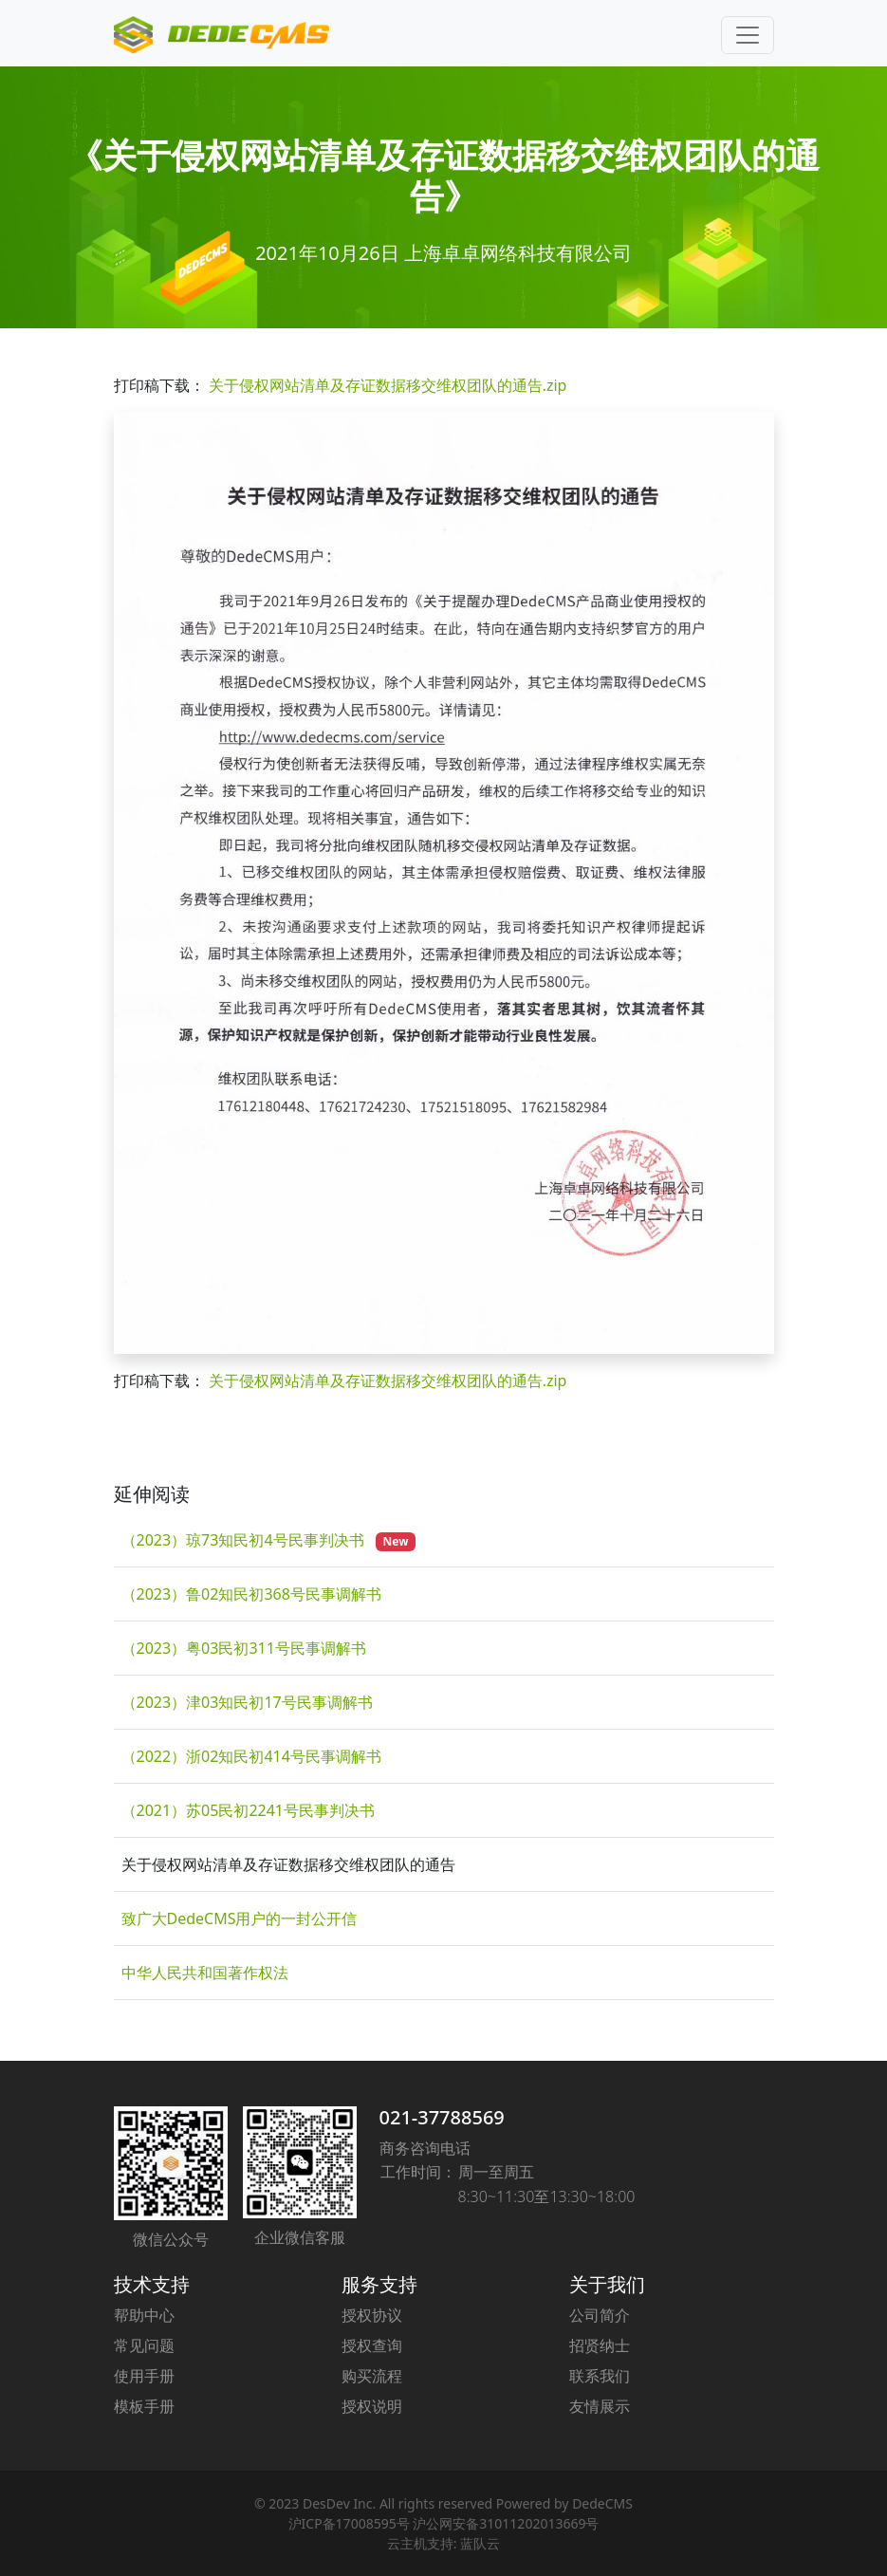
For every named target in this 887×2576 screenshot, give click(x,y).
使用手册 (144, 2375)
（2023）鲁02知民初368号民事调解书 (251, 1594)
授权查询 (372, 2345)
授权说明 (372, 2406)
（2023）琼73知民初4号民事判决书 (244, 1539)
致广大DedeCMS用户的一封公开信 (239, 1918)
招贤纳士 (599, 2345)
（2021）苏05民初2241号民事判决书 (248, 1810)
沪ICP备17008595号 (349, 2523)
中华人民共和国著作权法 (204, 1972)
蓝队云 (480, 2543)
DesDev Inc (338, 2503)
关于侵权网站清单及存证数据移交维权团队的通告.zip (388, 385)
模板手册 (144, 2406)
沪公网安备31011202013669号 (506, 2523)
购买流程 (372, 2375)
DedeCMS (602, 2503)
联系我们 (599, 2375)
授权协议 (372, 2315)
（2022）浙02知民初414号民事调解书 (251, 1756)
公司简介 (599, 2315)
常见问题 (144, 2345)
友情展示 (599, 2406)
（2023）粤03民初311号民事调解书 (243, 1648)
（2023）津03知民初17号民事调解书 (247, 1702)
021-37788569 (442, 2117)
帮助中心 (144, 2315)
